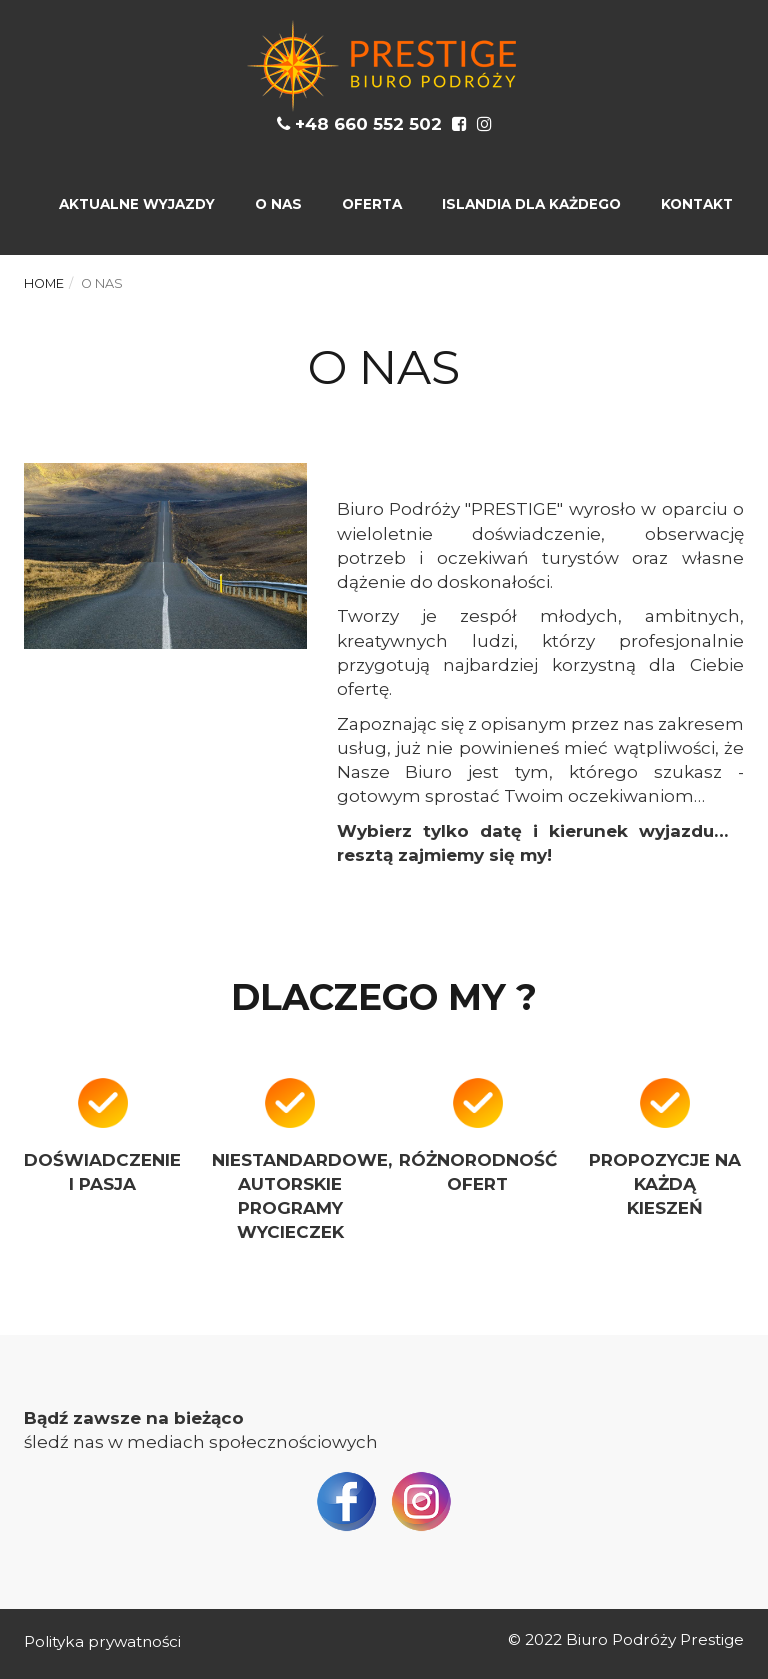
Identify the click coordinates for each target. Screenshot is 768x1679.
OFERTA (372, 204)
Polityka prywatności (102, 1641)
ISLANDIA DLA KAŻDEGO (531, 204)
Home (44, 283)
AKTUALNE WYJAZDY (137, 204)
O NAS (278, 204)
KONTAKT (697, 204)
